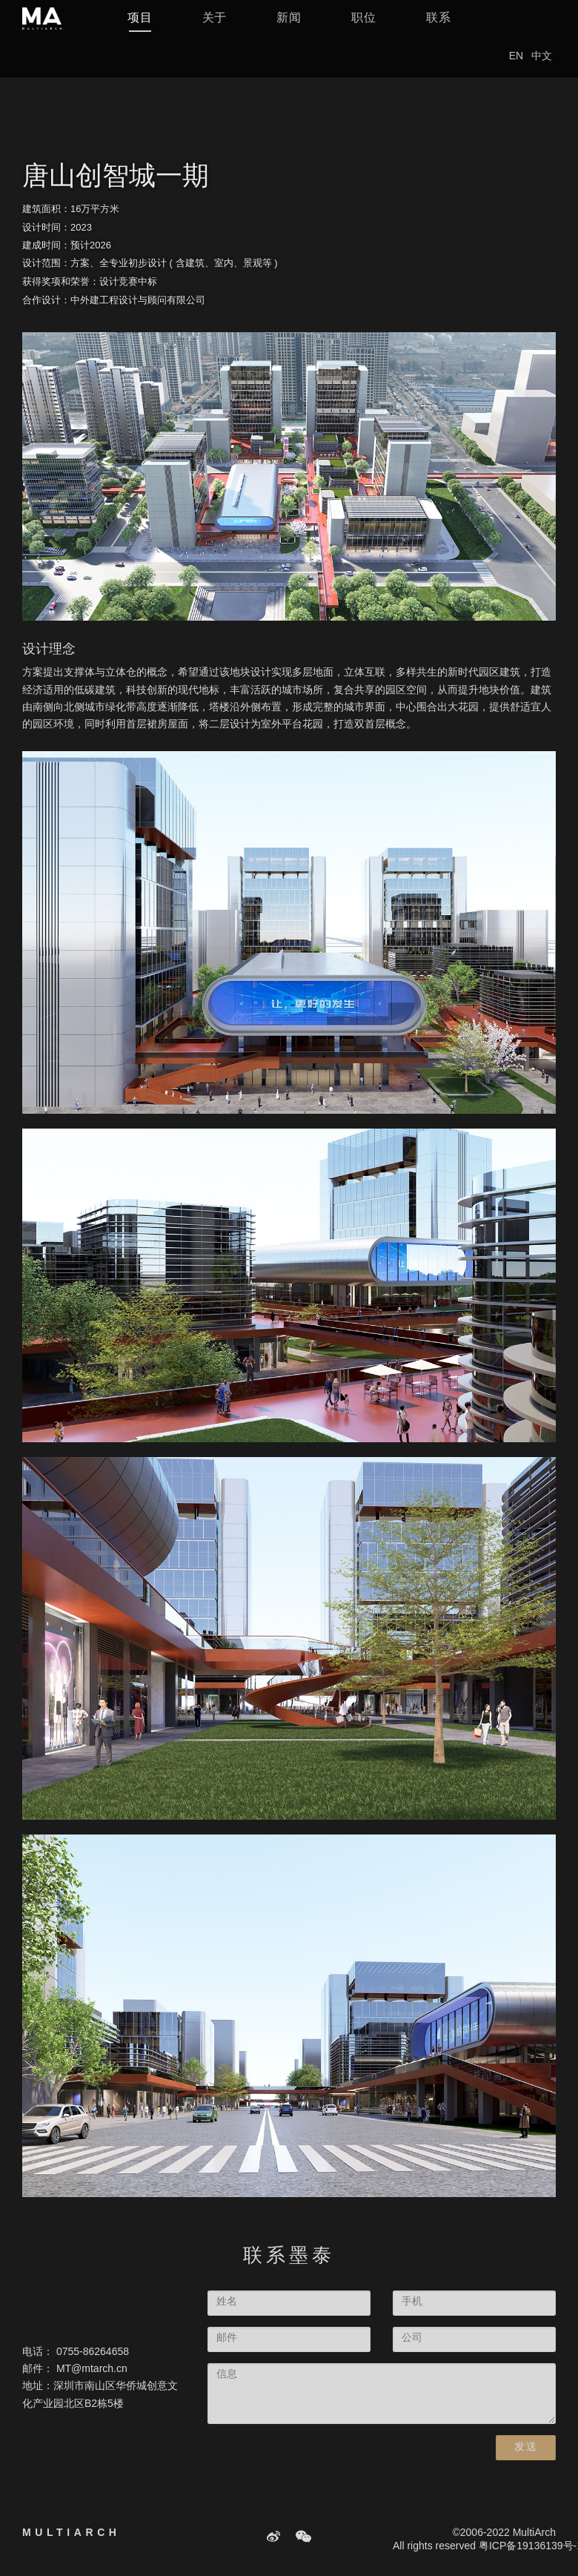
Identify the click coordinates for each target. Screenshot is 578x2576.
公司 (412, 2338)
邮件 (226, 2338)
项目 (140, 29)
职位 (363, 29)
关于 (214, 29)
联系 (438, 29)
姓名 (226, 2302)
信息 (226, 2374)
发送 (525, 2447)
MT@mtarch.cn (91, 2369)
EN (516, 67)
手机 (412, 2302)
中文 (541, 67)
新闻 (289, 29)
